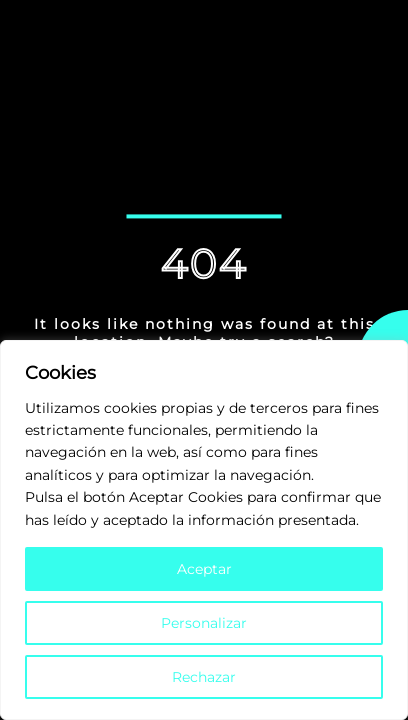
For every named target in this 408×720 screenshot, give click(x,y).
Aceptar (204, 569)
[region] (204, 530)
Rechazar (204, 677)
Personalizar (204, 623)
